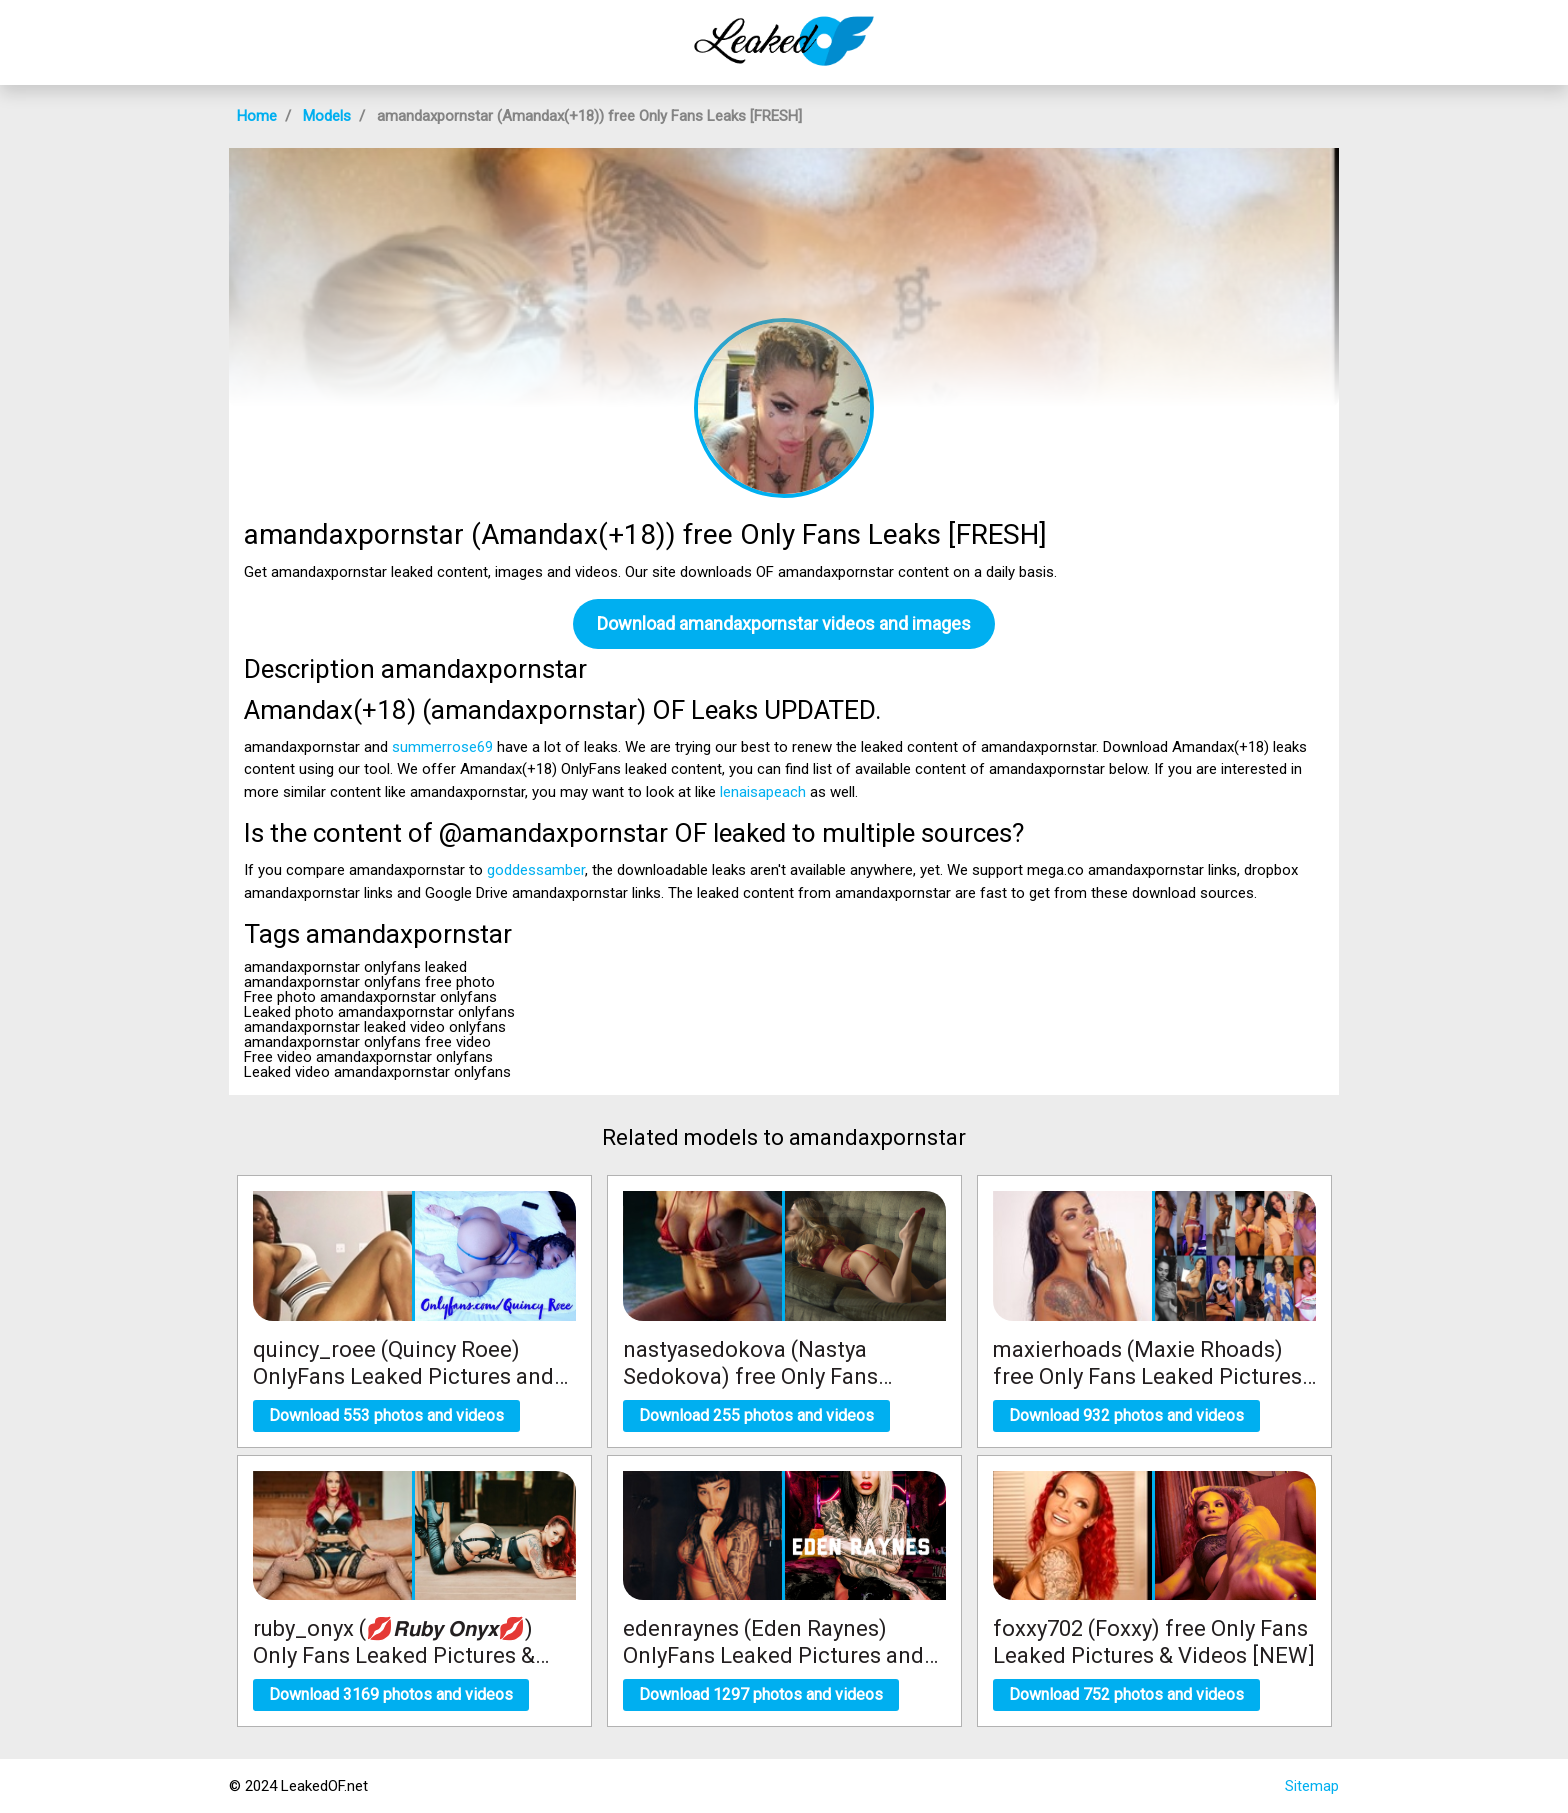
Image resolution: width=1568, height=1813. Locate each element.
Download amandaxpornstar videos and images (784, 623)
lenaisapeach (763, 792)
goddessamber (536, 870)
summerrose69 (442, 747)
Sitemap (1312, 1786)
